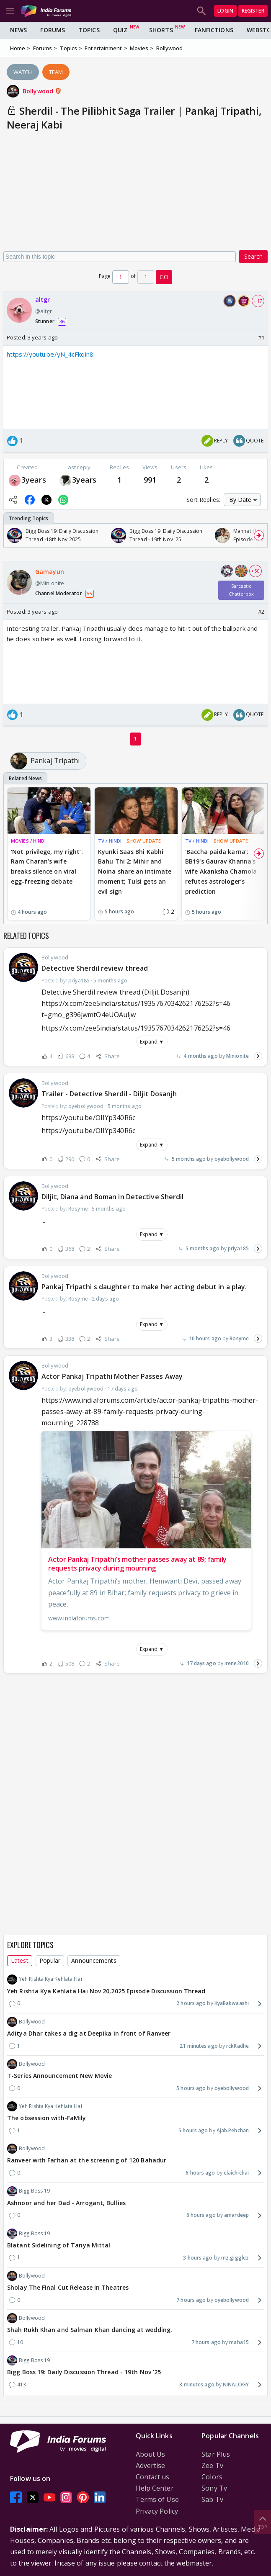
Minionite (237, 1055)
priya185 (238, 1248)
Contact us (153, 2476)
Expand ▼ (152, 1041)
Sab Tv (212, 2499)
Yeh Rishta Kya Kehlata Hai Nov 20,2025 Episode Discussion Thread (106, 1991)
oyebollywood (231, 1158)
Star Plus (215, 2454)
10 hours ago (205, 1338)
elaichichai (236, 2172)
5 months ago (189, 1158)
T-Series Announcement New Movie (59, 2076)
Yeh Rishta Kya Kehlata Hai (44, 1979)
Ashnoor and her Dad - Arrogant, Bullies (66, 2203)
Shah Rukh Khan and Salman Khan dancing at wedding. (89, 2330)
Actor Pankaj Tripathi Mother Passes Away (112, 1376)
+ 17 (258, 301)
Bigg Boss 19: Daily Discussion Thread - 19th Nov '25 (84, 2372)
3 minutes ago (196, 2384)
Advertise (150, 2465)
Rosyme (239, 1338)
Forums (52, 30)
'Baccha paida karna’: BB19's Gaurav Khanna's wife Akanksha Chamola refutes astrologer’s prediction (221, 871)
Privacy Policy (157, 2511)
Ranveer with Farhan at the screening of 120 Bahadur (86, 2160)
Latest (19, 1960)
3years (33, 480)
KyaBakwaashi (231, 2003)
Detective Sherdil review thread (94, 968)
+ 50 (255, 571)
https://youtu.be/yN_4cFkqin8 (50, 354)
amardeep (236, 2215)
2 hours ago (191, 2003)
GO (164, 277)
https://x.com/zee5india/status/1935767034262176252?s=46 (136, 1028)
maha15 (239, 2342)
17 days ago (201, 1663)
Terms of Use (157, 2499)
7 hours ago (191, 2299)
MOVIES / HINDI (28, 841)
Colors (211, 2476)
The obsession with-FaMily (46, 2118)
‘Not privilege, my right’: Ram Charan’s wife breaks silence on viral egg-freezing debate (47, 866)
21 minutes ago (198, 2045)
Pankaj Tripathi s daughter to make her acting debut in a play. (144, 1286)
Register (253, 10)
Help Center (155, 2488)
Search (253, 256)
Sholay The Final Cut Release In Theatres (68, 2287)
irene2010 (237, 1663)
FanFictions (214, 30)
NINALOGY (236, 2384)
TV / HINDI (109, 841)
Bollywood (42, 91)
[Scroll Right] (259, 535)
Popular (50, 1960)
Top (263, 2522)
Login (225, 10)
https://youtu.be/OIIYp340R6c (88, 1130)
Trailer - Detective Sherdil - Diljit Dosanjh (109, 1093)
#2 (261, 611)
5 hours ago (191, 2088)
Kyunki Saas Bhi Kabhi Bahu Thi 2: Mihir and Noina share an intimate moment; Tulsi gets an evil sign (134, 871)
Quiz (120, 30)
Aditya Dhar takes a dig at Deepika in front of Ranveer (88, 2033)
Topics (89, 30)
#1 (261, 337)
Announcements (93, 1960)
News (18, 30)
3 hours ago (197, 2257)
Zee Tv (212, 2465)
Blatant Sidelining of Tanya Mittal (58, 2245)
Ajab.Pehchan (233, 2130)
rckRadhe (237, 2045)
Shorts (161, 30)
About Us (150, 2454)
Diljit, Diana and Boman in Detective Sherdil (112, 1196)
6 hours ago (200, 2172)
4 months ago (200, 1055)
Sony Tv (214, 2488)
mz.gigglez (235, 2257)
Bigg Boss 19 (28, 2191)
